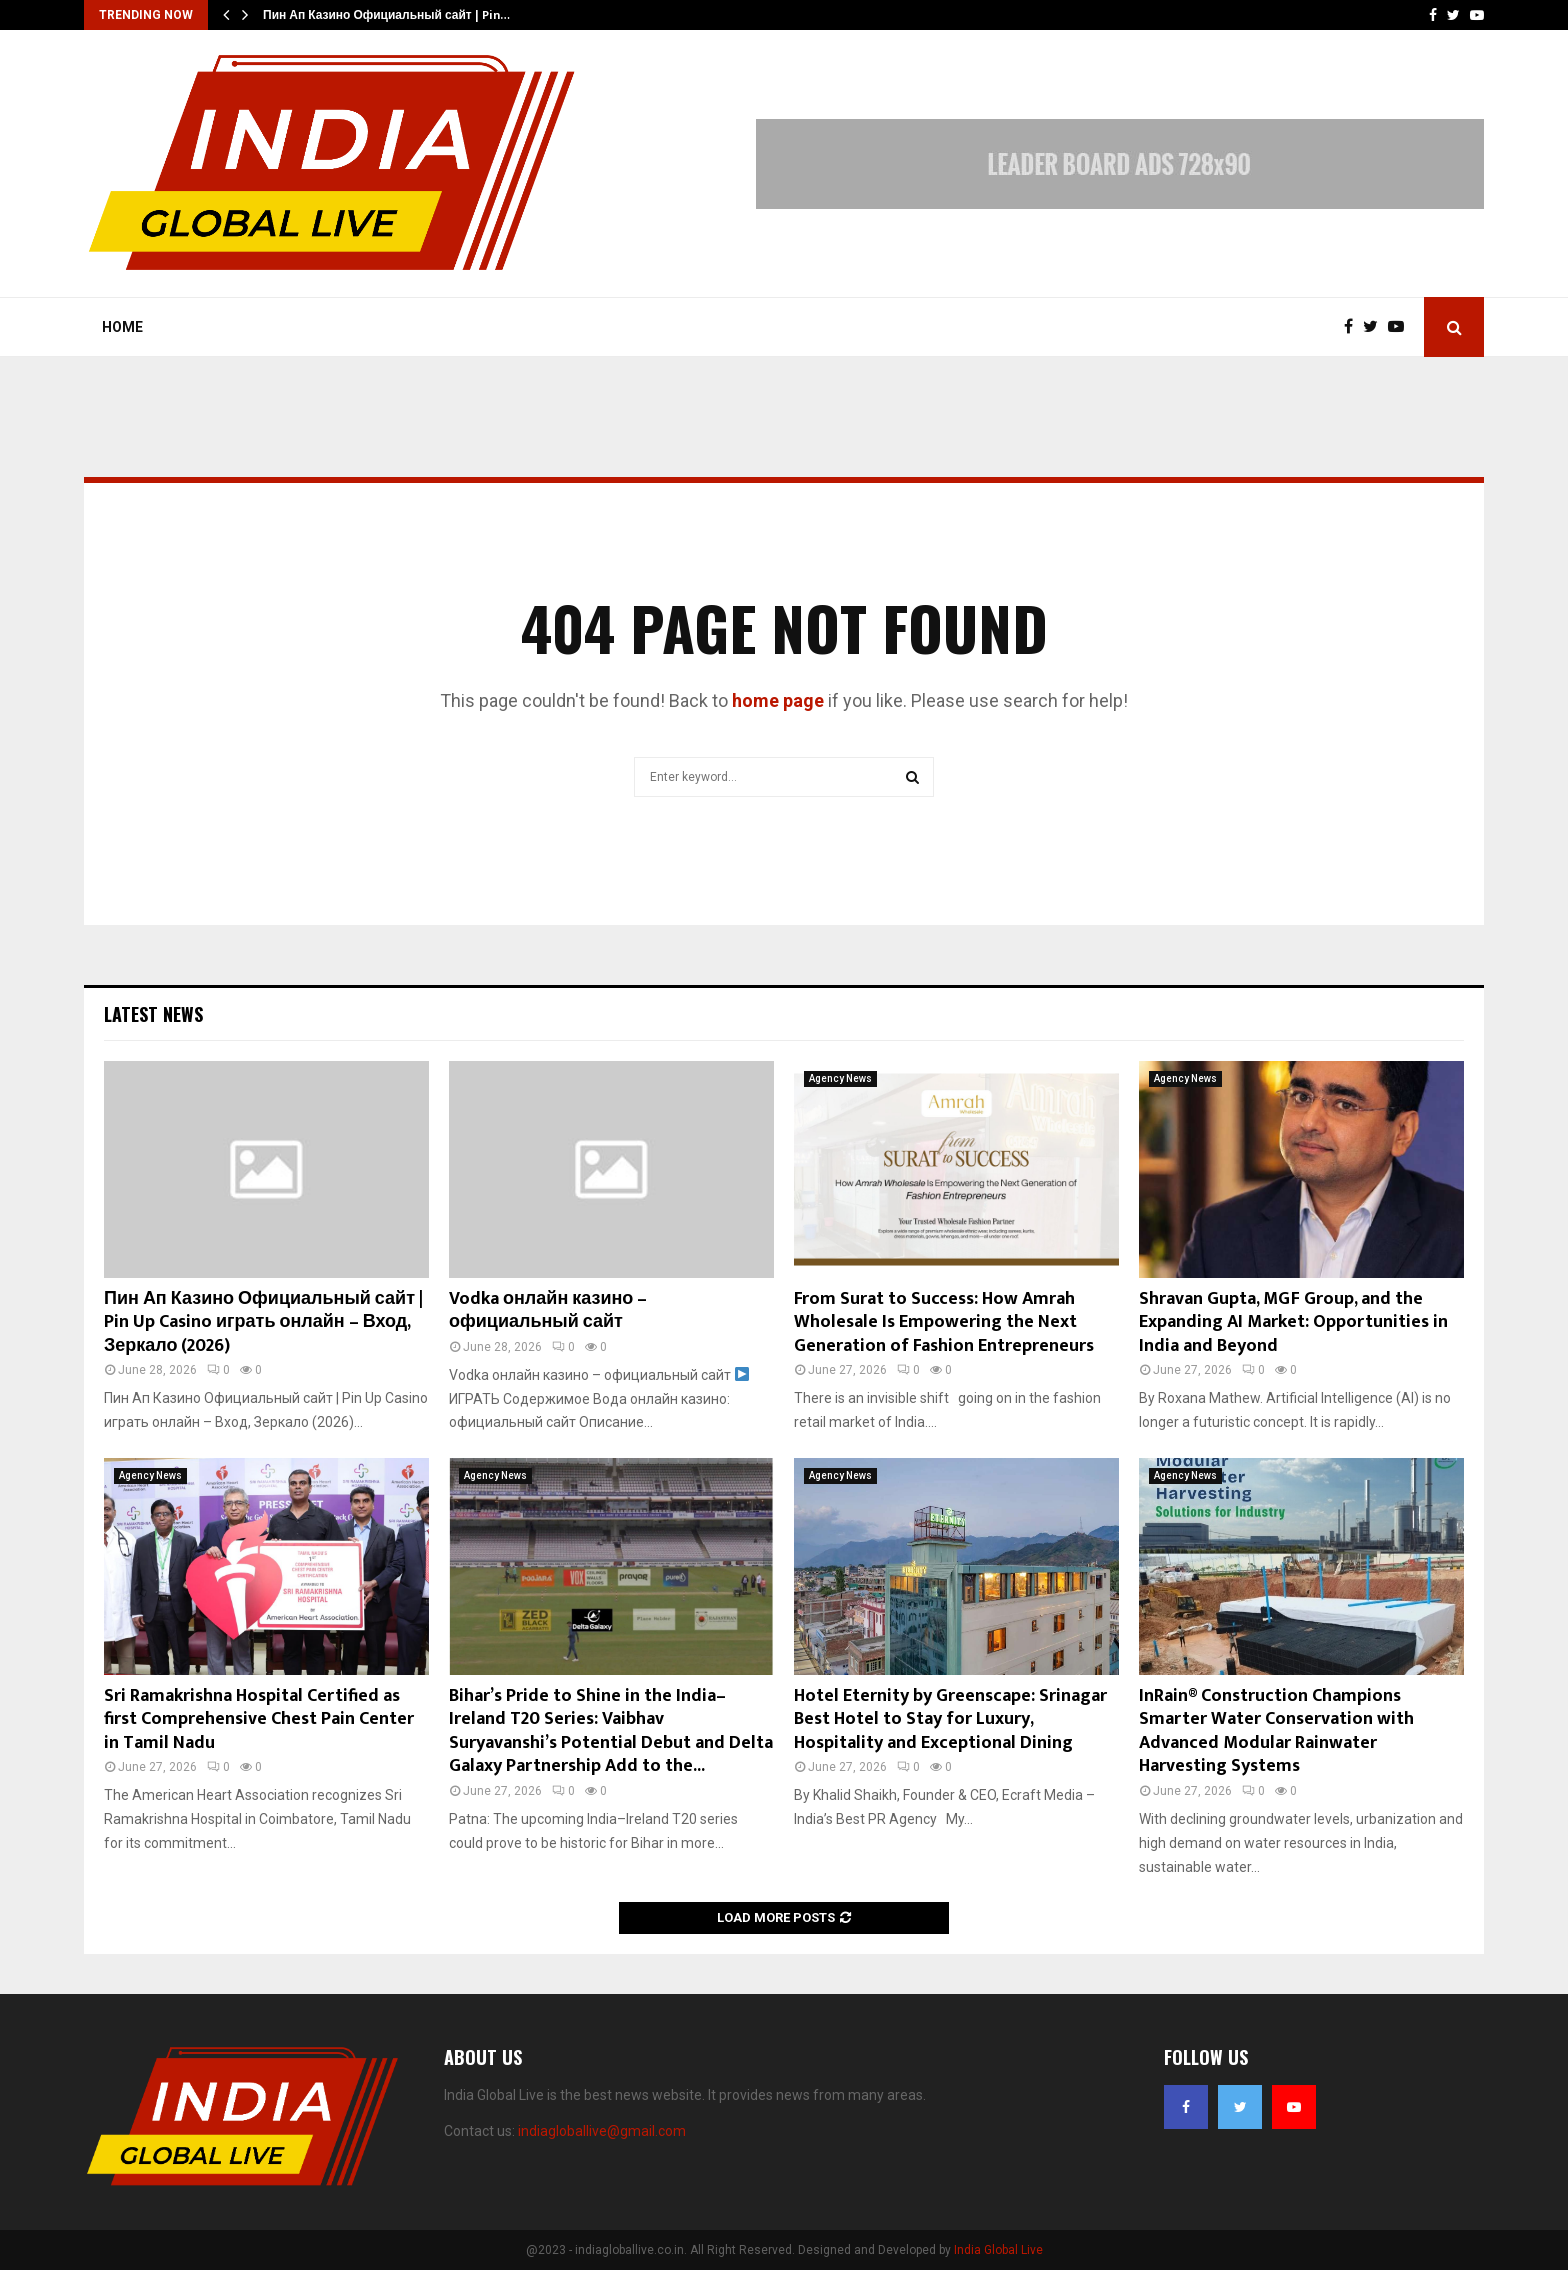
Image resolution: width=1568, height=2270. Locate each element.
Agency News (840, 1078)
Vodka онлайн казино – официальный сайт (548, 1310)
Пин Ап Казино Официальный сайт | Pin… (386, 15)
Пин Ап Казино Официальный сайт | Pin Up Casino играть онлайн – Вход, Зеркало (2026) (263, 1322)
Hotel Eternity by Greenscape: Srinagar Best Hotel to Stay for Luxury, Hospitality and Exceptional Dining (950, 1719)
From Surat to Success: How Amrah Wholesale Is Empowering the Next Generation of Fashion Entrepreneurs (944, 1322)
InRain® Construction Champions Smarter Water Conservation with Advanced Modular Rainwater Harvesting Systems (1276, 1731)
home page (778, 700)
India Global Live (998, 2250)
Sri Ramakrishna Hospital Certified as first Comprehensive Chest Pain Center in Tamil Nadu (259, 1719)
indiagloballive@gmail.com (602, 2131)
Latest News (153, 1014)
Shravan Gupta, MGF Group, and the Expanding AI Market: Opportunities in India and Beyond (1293, 1322)
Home (122, 327)
